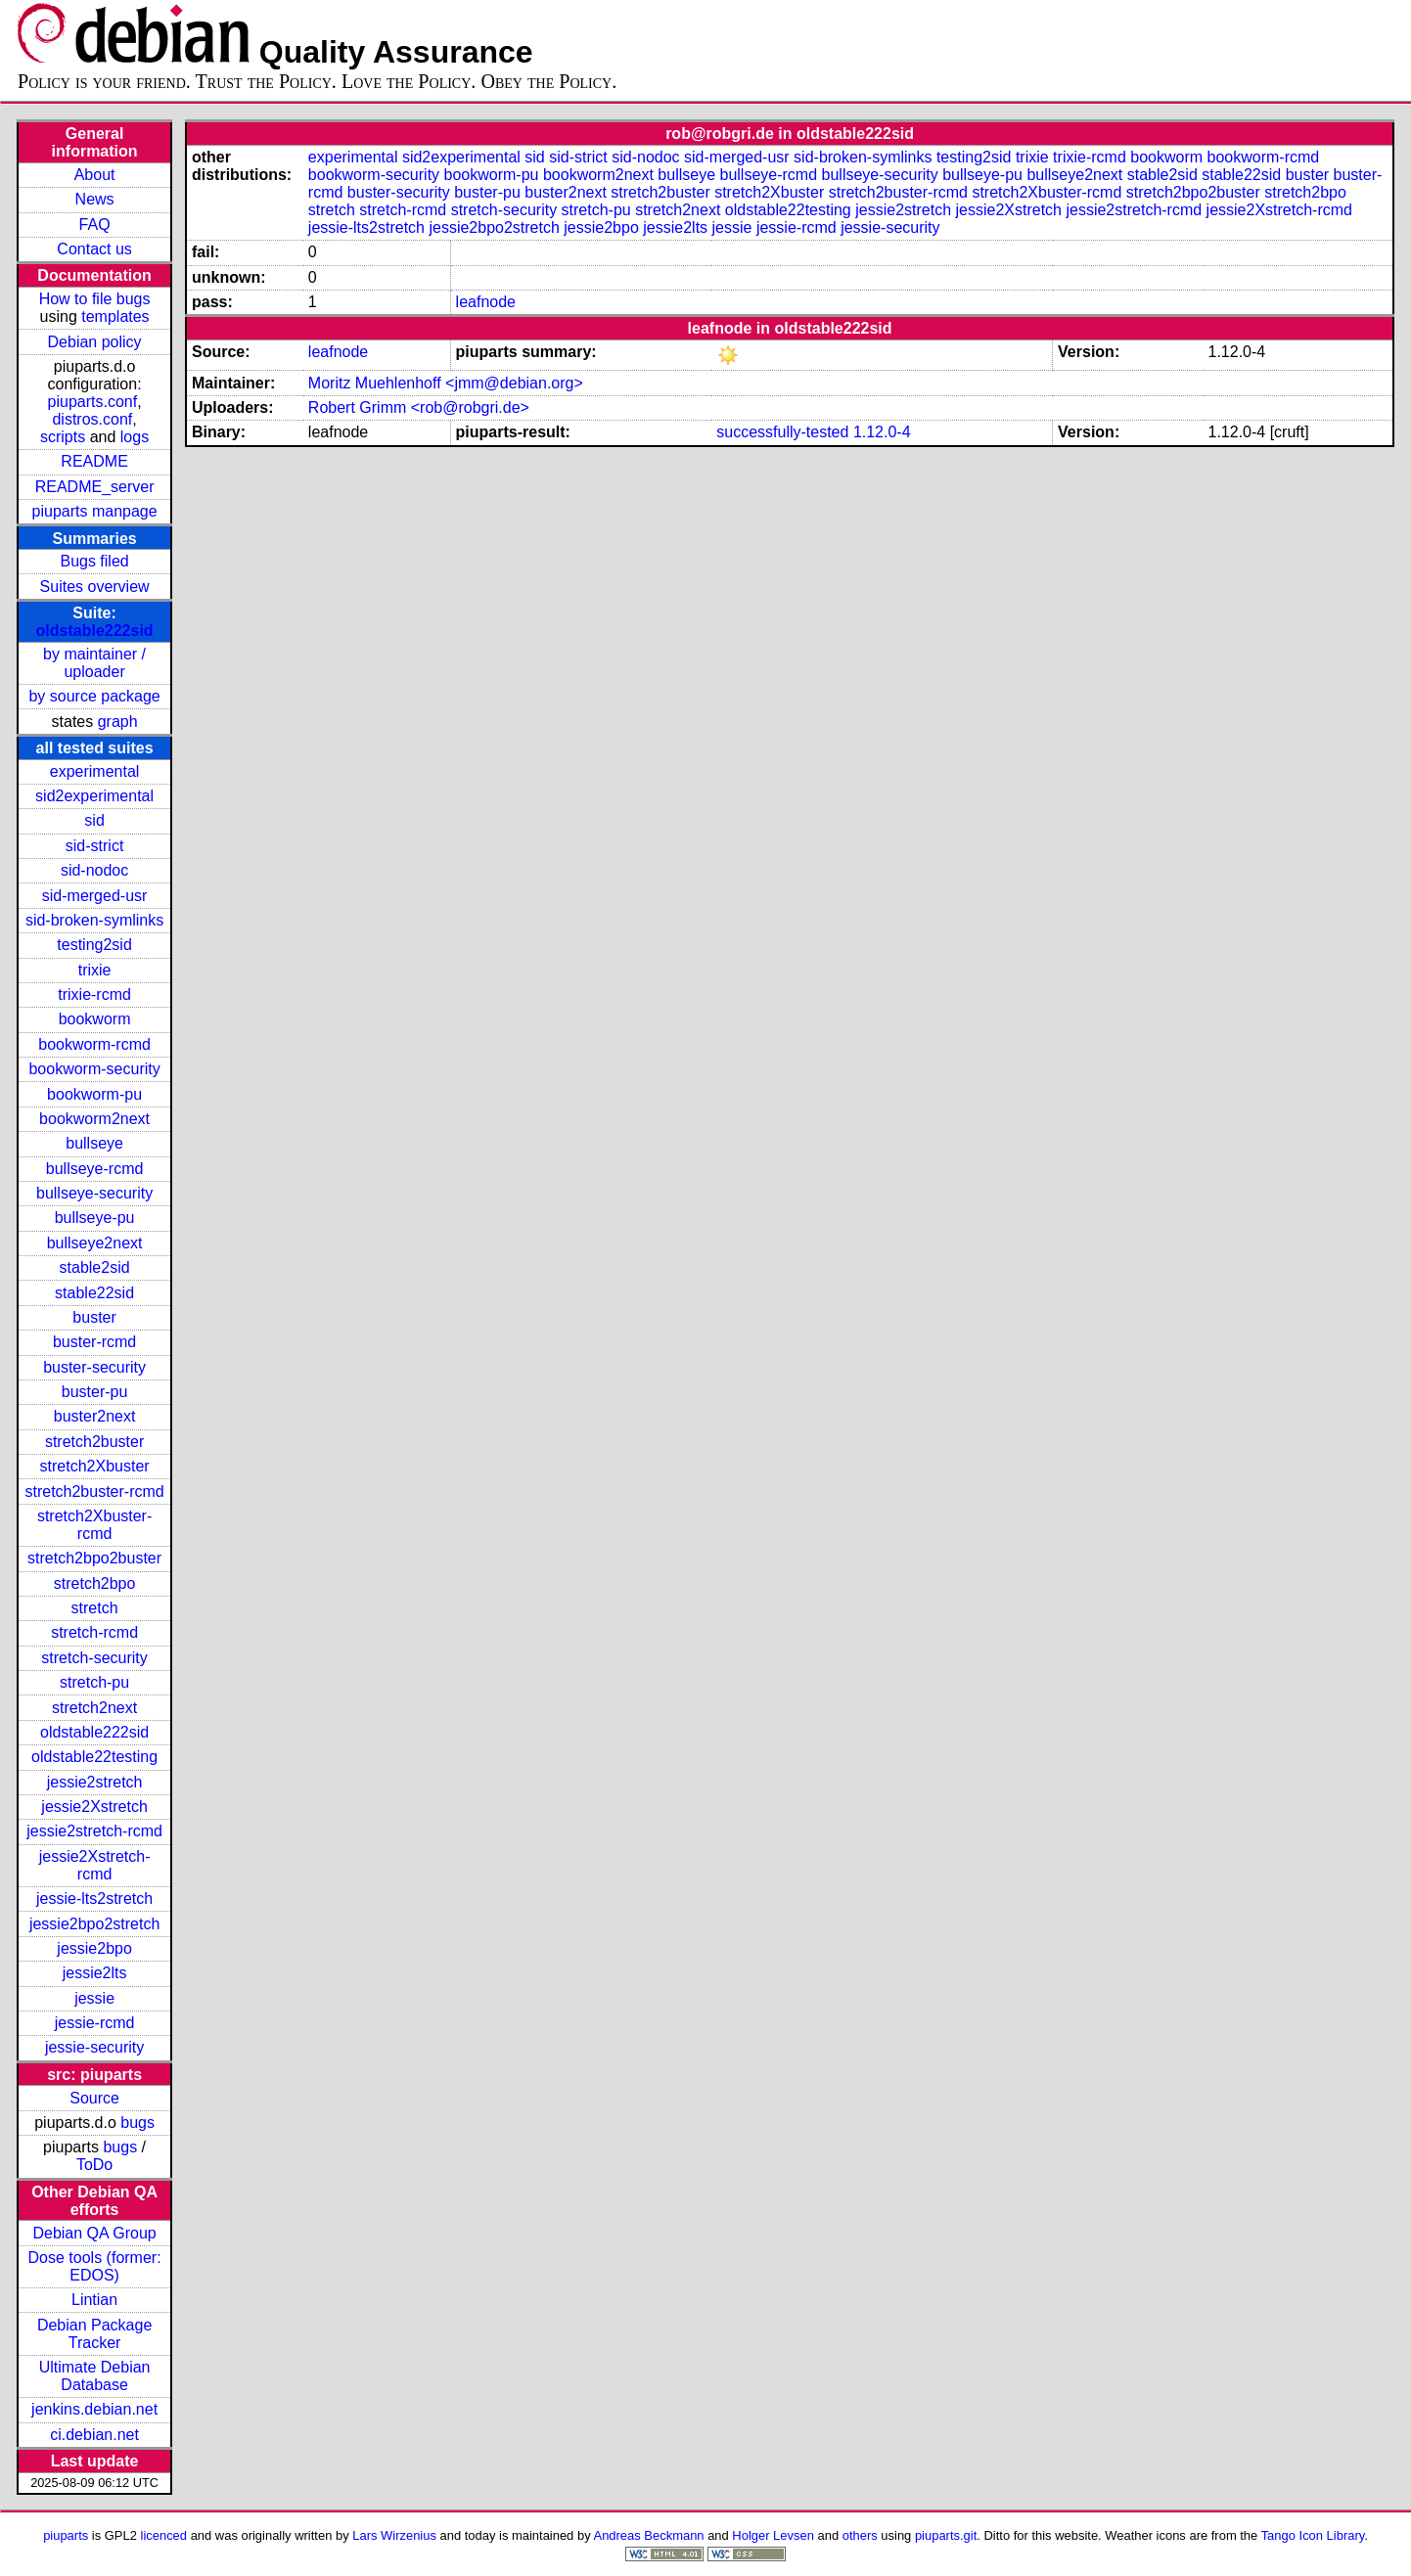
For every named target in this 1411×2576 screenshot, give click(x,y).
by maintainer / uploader (94, 663)
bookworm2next (94, 1118)
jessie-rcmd (95, 2022)
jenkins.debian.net (94, 2409)
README (94, 461)
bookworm (95, 1019)
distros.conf (92, 419)
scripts (62, 437)
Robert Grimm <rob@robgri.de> (418, 407)
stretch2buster (94, 1441)
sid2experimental (94, 796)
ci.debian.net (94, 2434)
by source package (93, 696)
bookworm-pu (94, 1094)
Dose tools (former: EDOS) (94, 2266)
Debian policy (95, 342)
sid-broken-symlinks (94, 920)
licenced (164, 2535)
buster (93, 1317)
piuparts (65, 2535)
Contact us (94, 249)
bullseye (94, 1143)
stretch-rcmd (94, 1632)
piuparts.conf (93, 401)
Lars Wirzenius (394, 2535)
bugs (137, 2122)
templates (115, 316)
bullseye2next (95, 1243)
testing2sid (94, 944)
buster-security (94, 1367)
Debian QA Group (94, 2233)
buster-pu (95, 1391)
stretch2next (94, 1707)
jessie (94, 1998)
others (860, 2535)
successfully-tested (782, 432)
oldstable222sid (95, 630)
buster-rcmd (94, 1341)
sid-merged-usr (95, 895)
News (94, 199)
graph (118, 721)
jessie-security (94, 2047)
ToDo (94, 2164)
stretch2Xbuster (95, 1466)
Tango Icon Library (1313, 2535)
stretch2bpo (95, 1583)
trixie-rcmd (94, 994)
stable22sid (94, 1293)
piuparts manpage (95, 511)
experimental (95, 771)
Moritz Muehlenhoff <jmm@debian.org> (445, 383)
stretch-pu (94, 1682)
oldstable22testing (94, 1756)
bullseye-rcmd (95, 1168)
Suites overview (95, 586)
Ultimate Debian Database (95, 2376)
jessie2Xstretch (94, 1806)
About (94, 174)
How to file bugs (95, 299)
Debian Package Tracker (94, 2334)
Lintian (94, 2299)
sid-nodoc (94, 870)
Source (94, 2098)
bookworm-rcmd (94, 1044)
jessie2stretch (95, 1782)
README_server (95, 486)
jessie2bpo (94, 1948)
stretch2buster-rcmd (93, 1491)
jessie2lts (95, 1973)
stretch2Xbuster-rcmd (94, 1525)
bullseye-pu (95, 1217)
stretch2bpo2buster (94, 1558)
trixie (95, 970)
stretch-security (94, 1658)
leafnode (486, 302)
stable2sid (95, 1267)
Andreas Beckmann (649, 2535)
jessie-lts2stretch (94, 1898)
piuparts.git (946, 2535)
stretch (94, 1608)
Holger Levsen (773, 2535)
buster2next (95, 1416)
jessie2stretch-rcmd (94, 1831)
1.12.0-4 (882, 432)
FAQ (95, 224)
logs (134, 437)
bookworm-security (93, 1069)
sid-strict (95, 845)
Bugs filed (94, 561)
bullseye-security (94, 1193)
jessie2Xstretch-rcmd (95, 1865)
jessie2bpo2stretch (94, 1924)
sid (94, 820)
